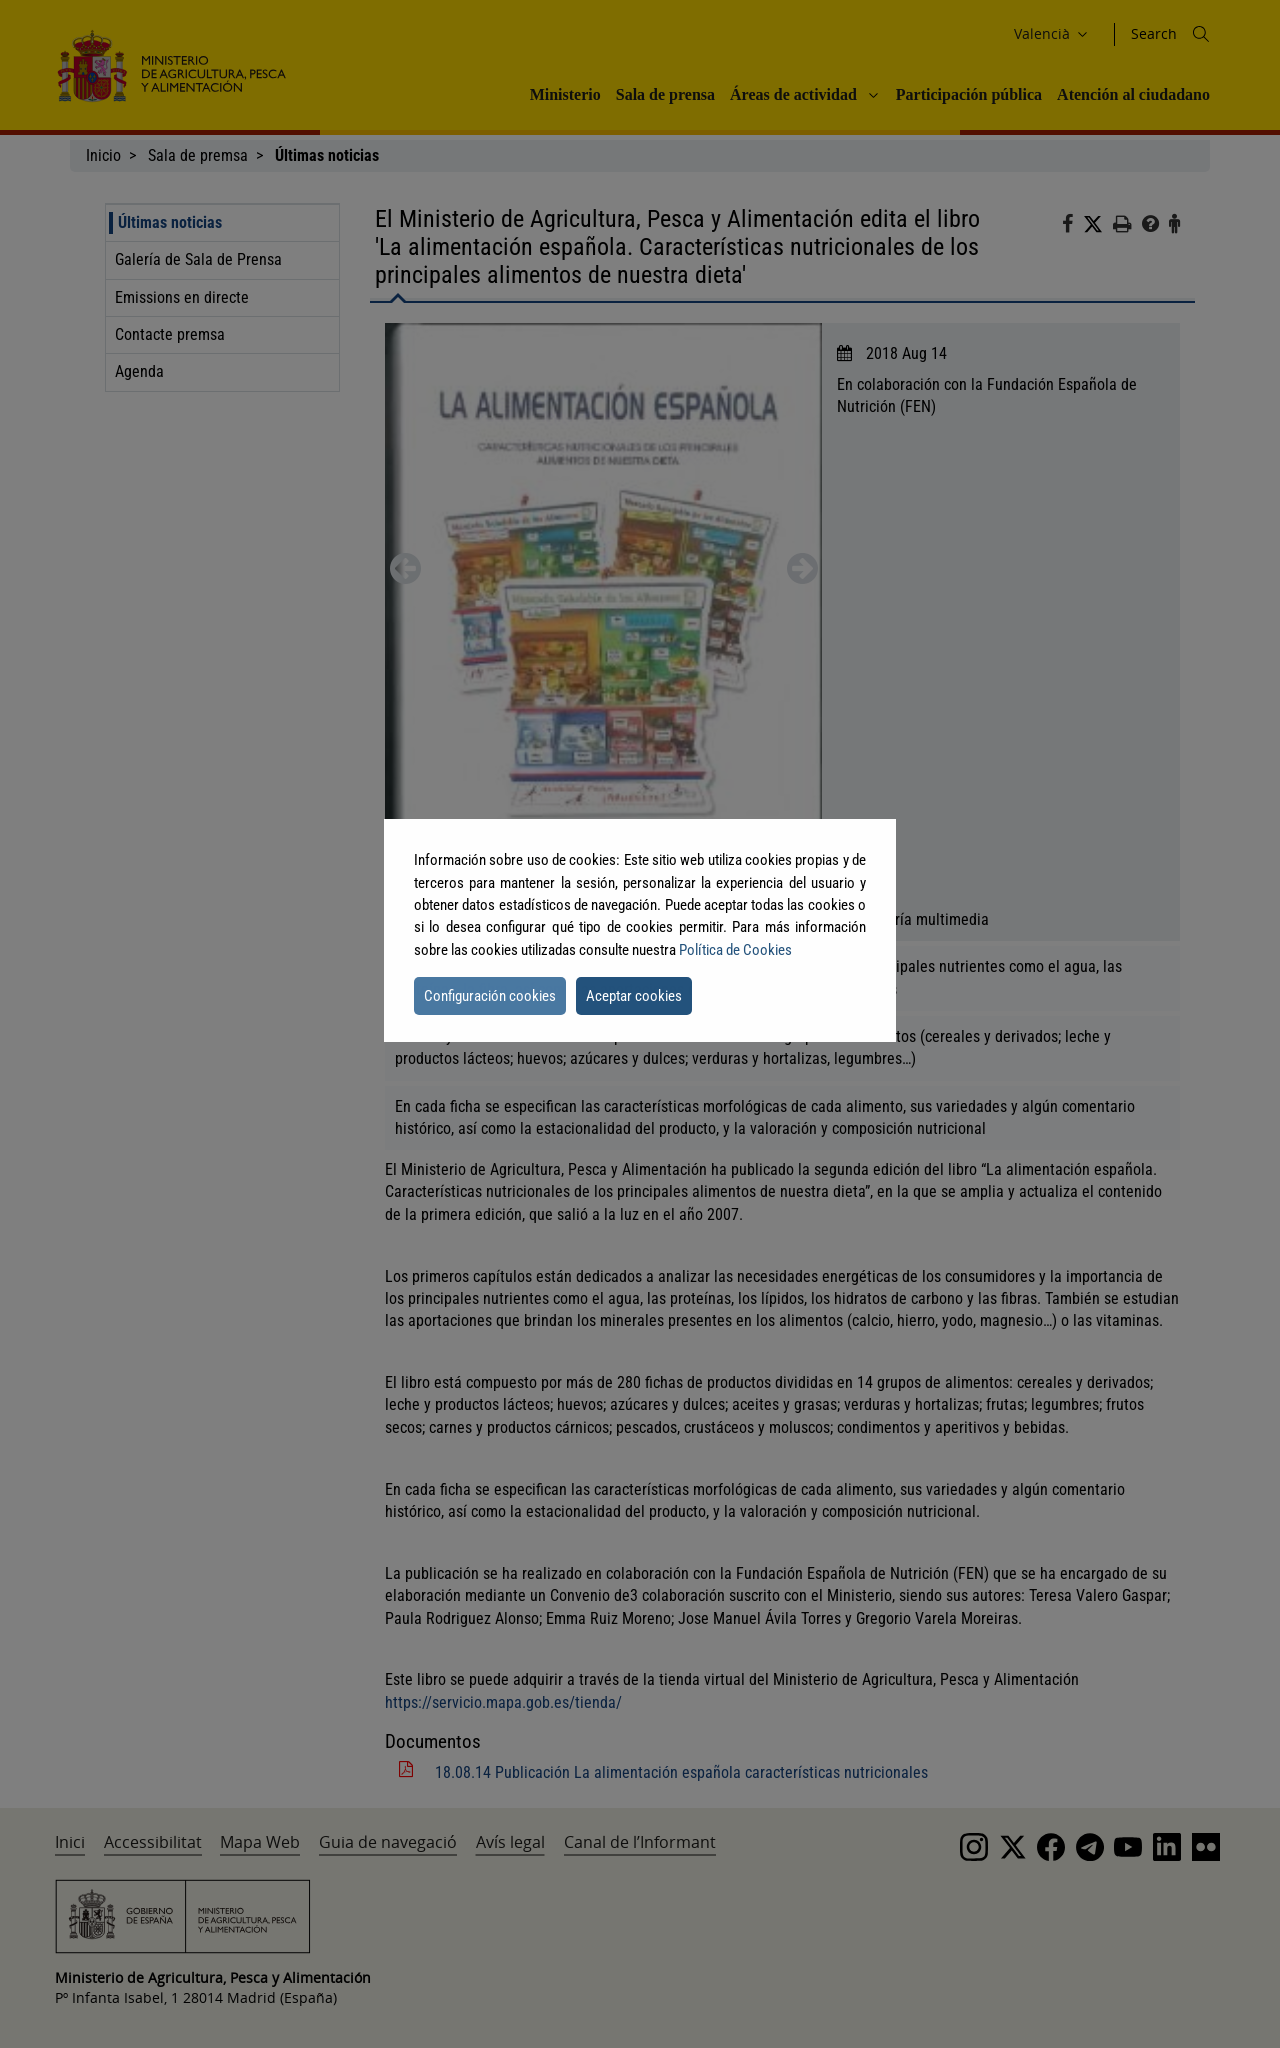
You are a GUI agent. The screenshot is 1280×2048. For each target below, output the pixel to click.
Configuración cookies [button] (490, 996)
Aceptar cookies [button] (634, 996)
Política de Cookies (735, 950)
